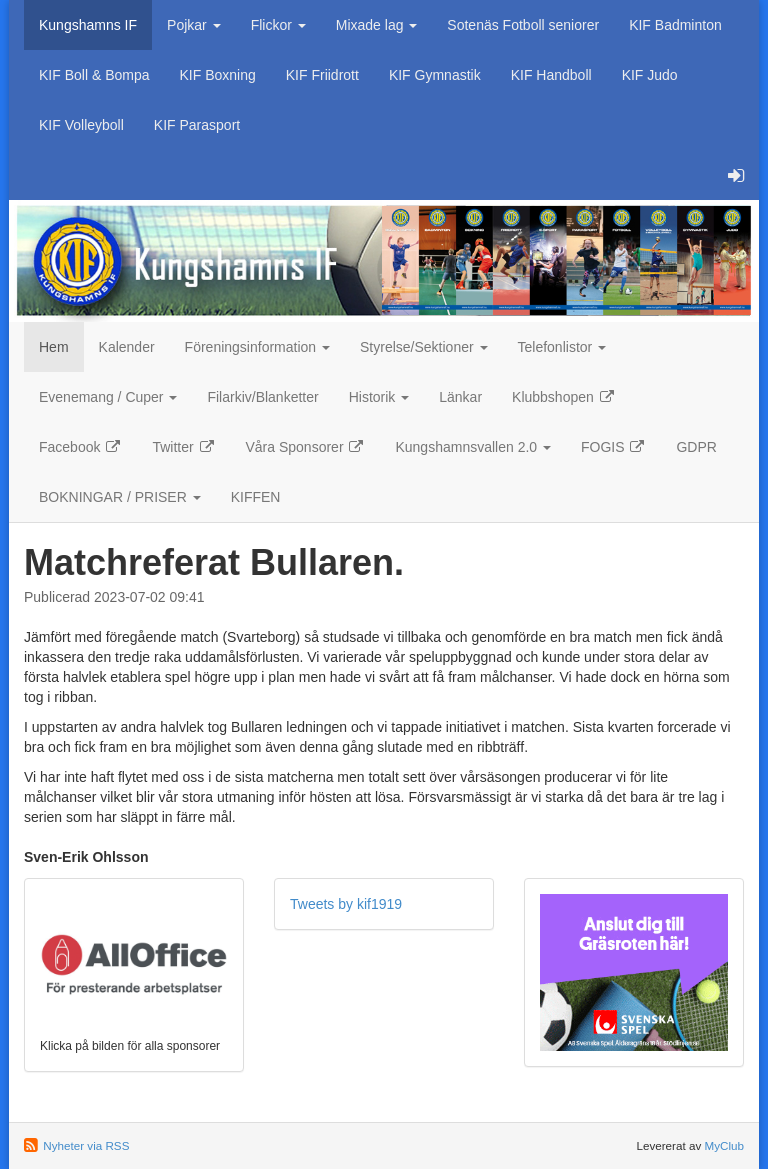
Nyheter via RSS (86, 1145)
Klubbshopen (564, 397)
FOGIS (613, 447)
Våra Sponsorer (306, 447)
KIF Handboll (551, 75)
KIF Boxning (218, 75)
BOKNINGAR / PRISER (120, 497)
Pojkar (194, 25)
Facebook (80, 447)
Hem (54, 347)
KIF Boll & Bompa (94, 75)
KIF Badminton (675, 25)
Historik (379, 397)
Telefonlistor (562, 347)
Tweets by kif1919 (346, 904)
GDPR (696, 447)
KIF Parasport (197, 125)
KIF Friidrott (322, 75)
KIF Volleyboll (81, 125)
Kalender (127, 347)
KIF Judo (650, 75)
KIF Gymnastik (435, 75)
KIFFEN (256, 497)
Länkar (460, 397)
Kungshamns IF (88, 25)
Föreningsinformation (257, 347)
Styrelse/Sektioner (424, 347)
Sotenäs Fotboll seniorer (523, 25)
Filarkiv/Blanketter (262, 397)
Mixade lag (377, 25)
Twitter (183, 447)
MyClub (724, 1145)
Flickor (278, 25)
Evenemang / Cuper (108, 397)
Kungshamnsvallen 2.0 (473, 447)
